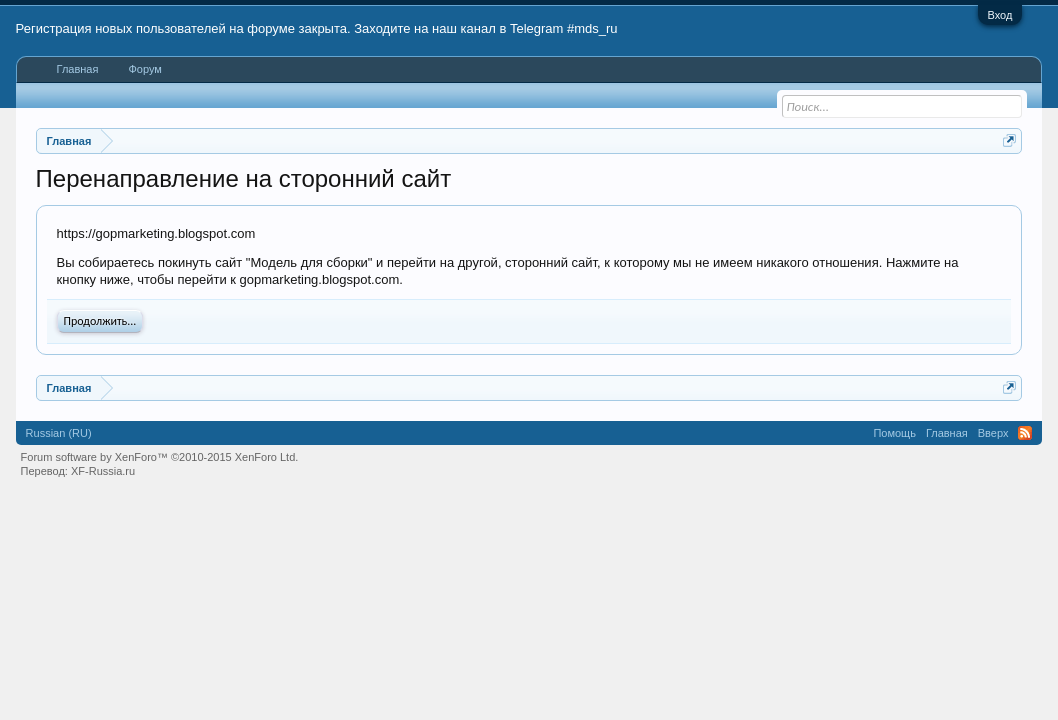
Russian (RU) (59, 433)
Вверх (993, 433)
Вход (1000, 15)
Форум (144, 69)
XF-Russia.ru (103, 471)
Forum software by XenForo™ (160, 457)
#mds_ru (592, 28)
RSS (1025, 433)
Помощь (894, 433)
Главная (78, 69)
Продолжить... (100, 321)
